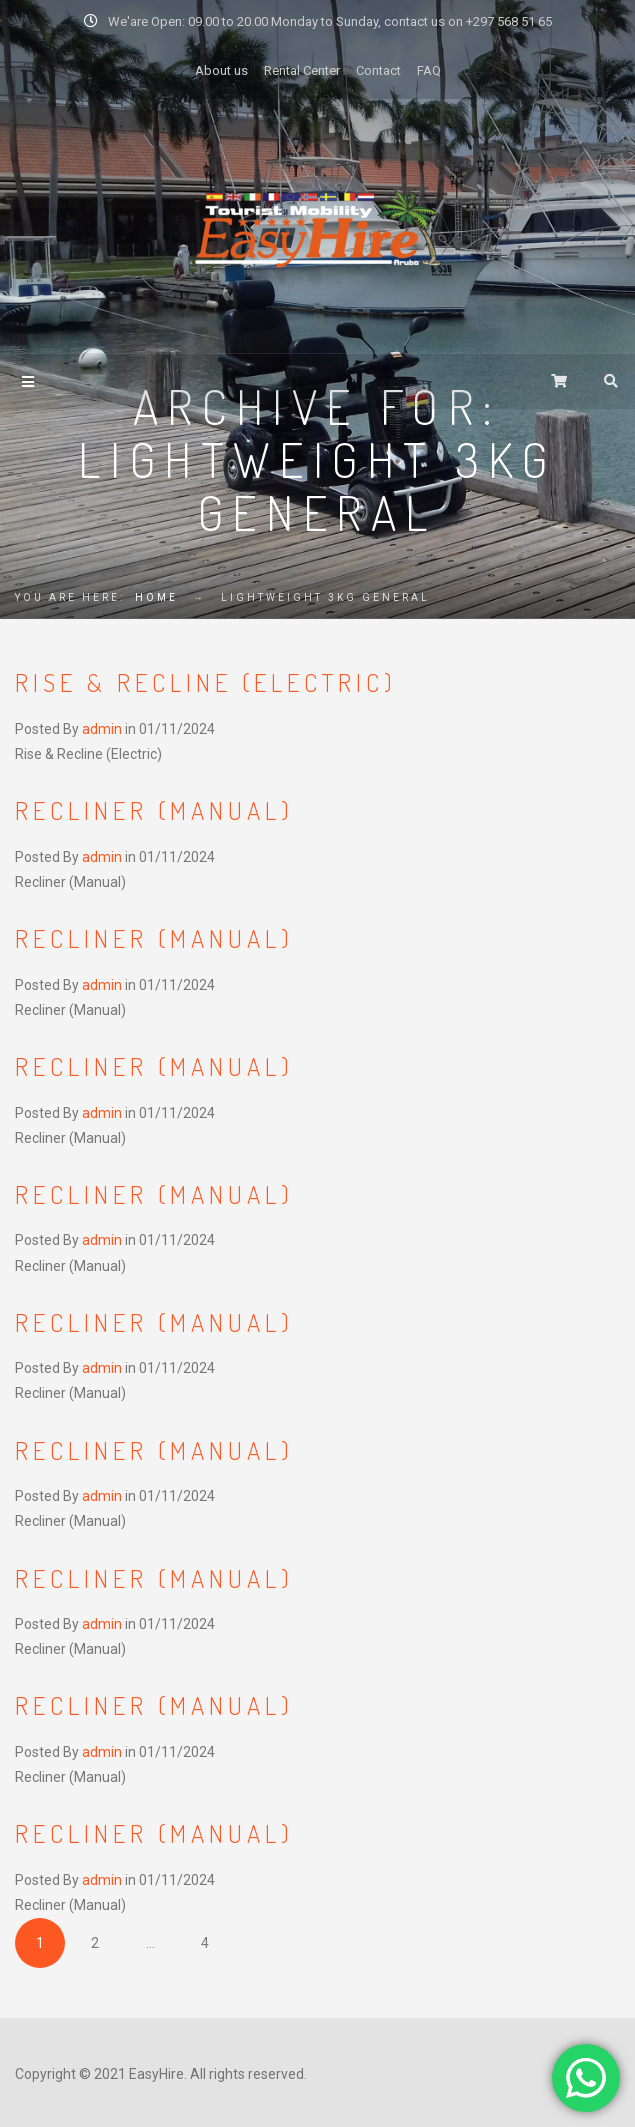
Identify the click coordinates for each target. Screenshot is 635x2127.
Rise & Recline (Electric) (206, 682)
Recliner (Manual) (154, 810)
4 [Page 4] (205, 1943)
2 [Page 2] (95, 1943)
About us (221, 70)
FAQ (429, 70)
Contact (378, 70)
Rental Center (302, 70)
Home (156, 597)
